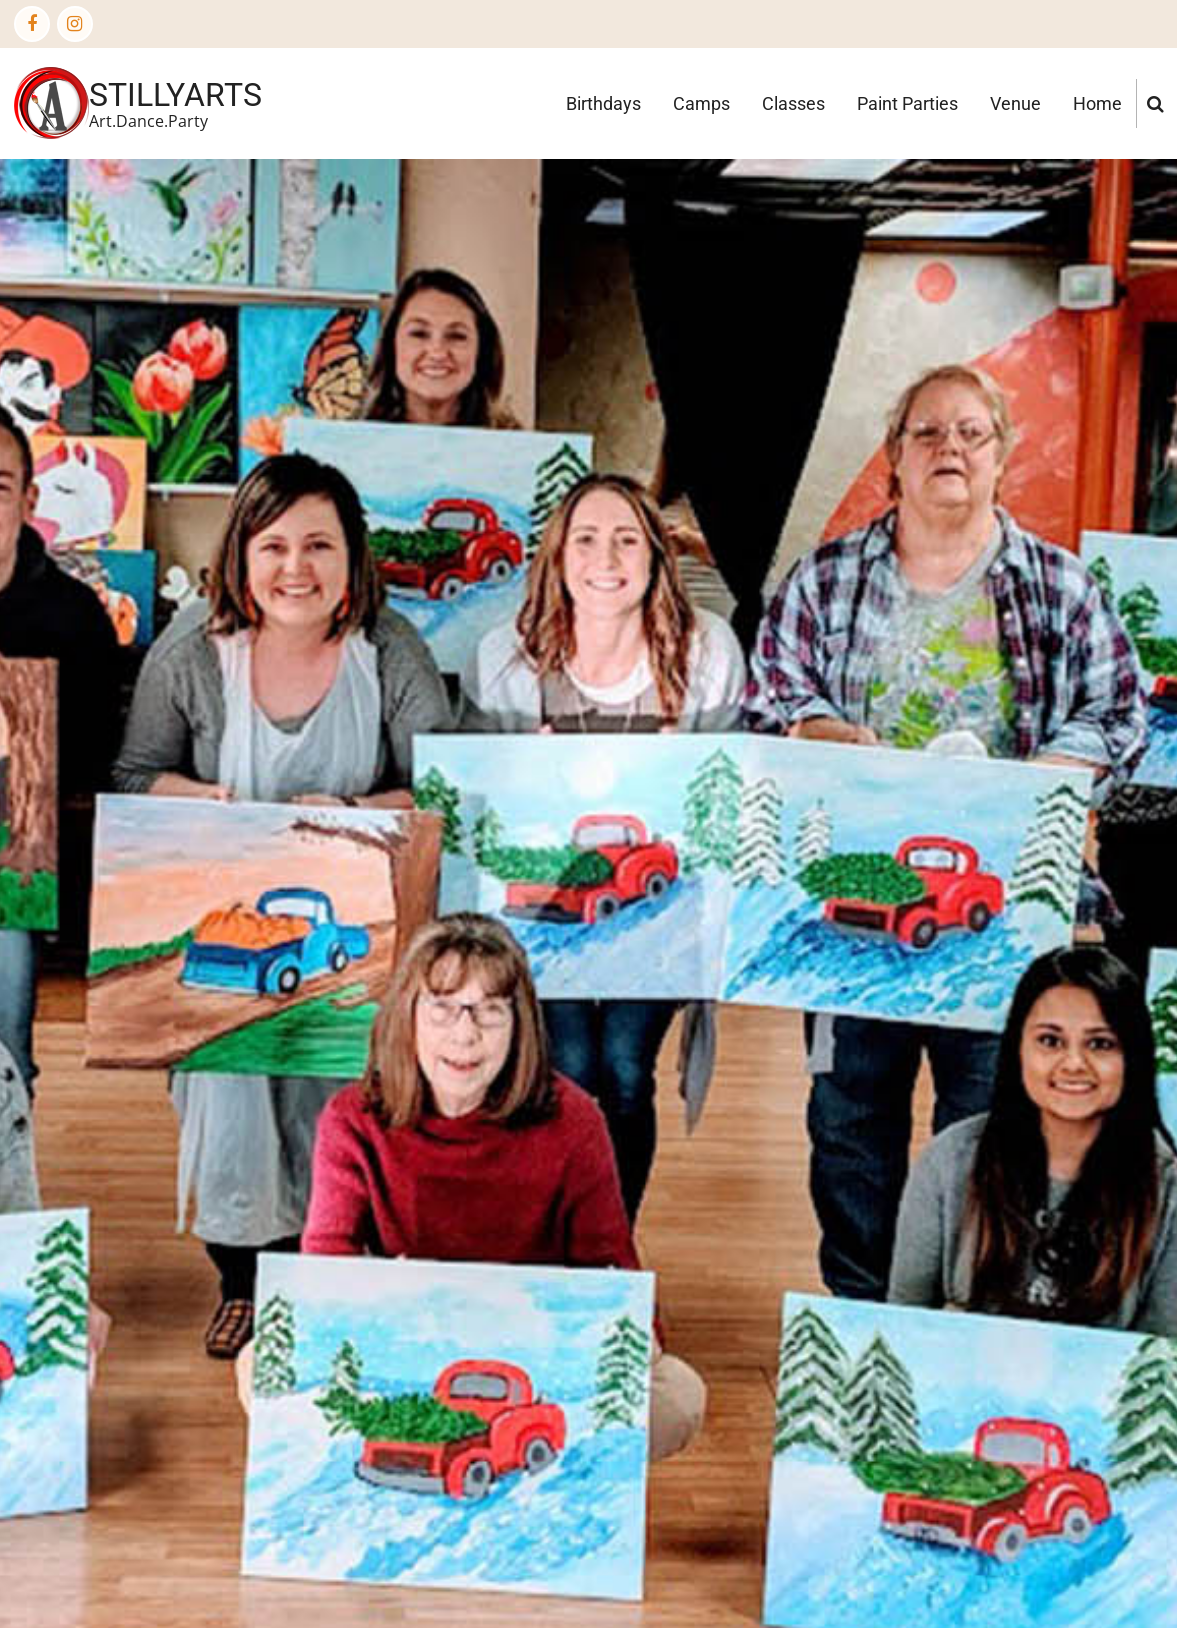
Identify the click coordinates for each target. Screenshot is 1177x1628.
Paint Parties (907, 103)
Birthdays (603, 103)
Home (1097, 103)
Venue (1015, 103)
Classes (793, 103)
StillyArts (175, 95)
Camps (701, 103)
